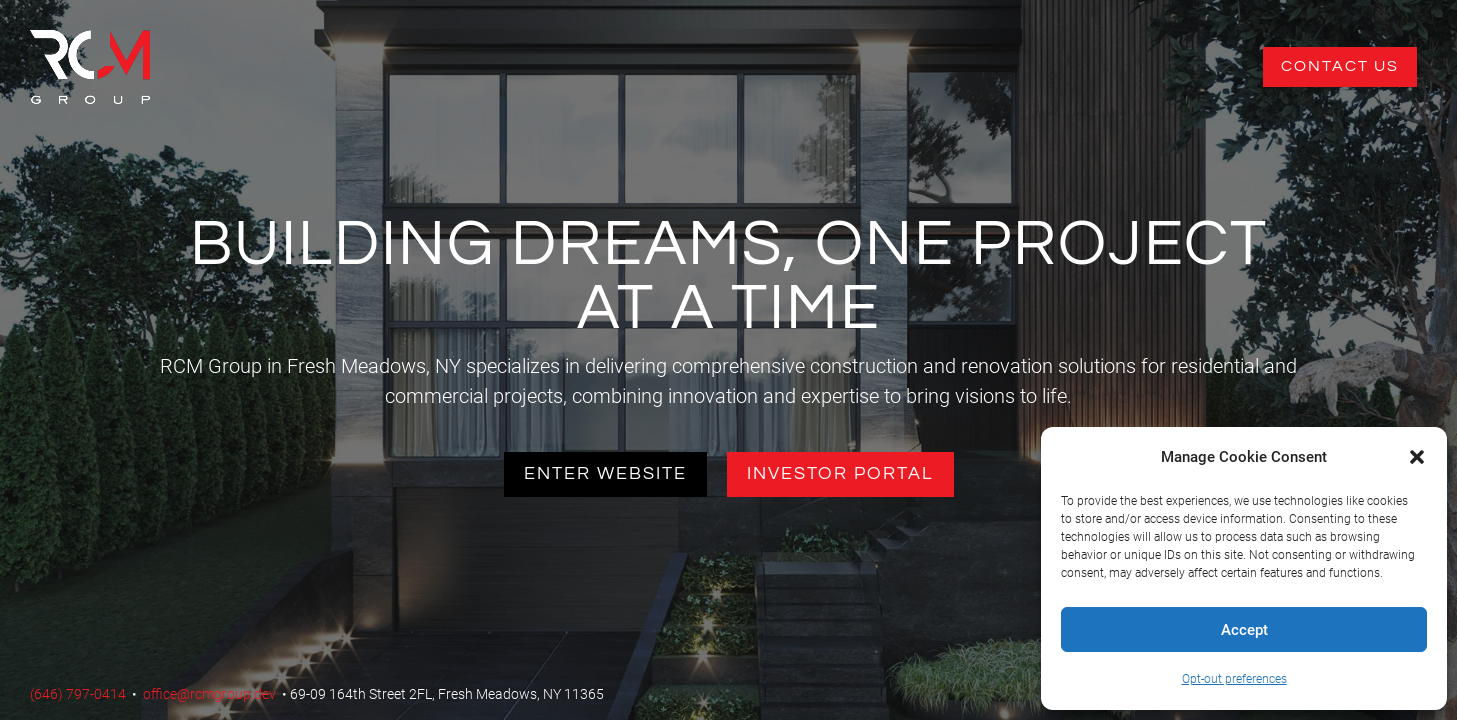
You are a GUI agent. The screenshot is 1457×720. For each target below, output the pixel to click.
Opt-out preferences (1234, 679)
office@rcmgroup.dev (209, 694)
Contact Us (1340, 66)
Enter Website (605, 473)
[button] (1417, 457)
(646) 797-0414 (78, 694)
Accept (1244, 630)
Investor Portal (840, 473)
